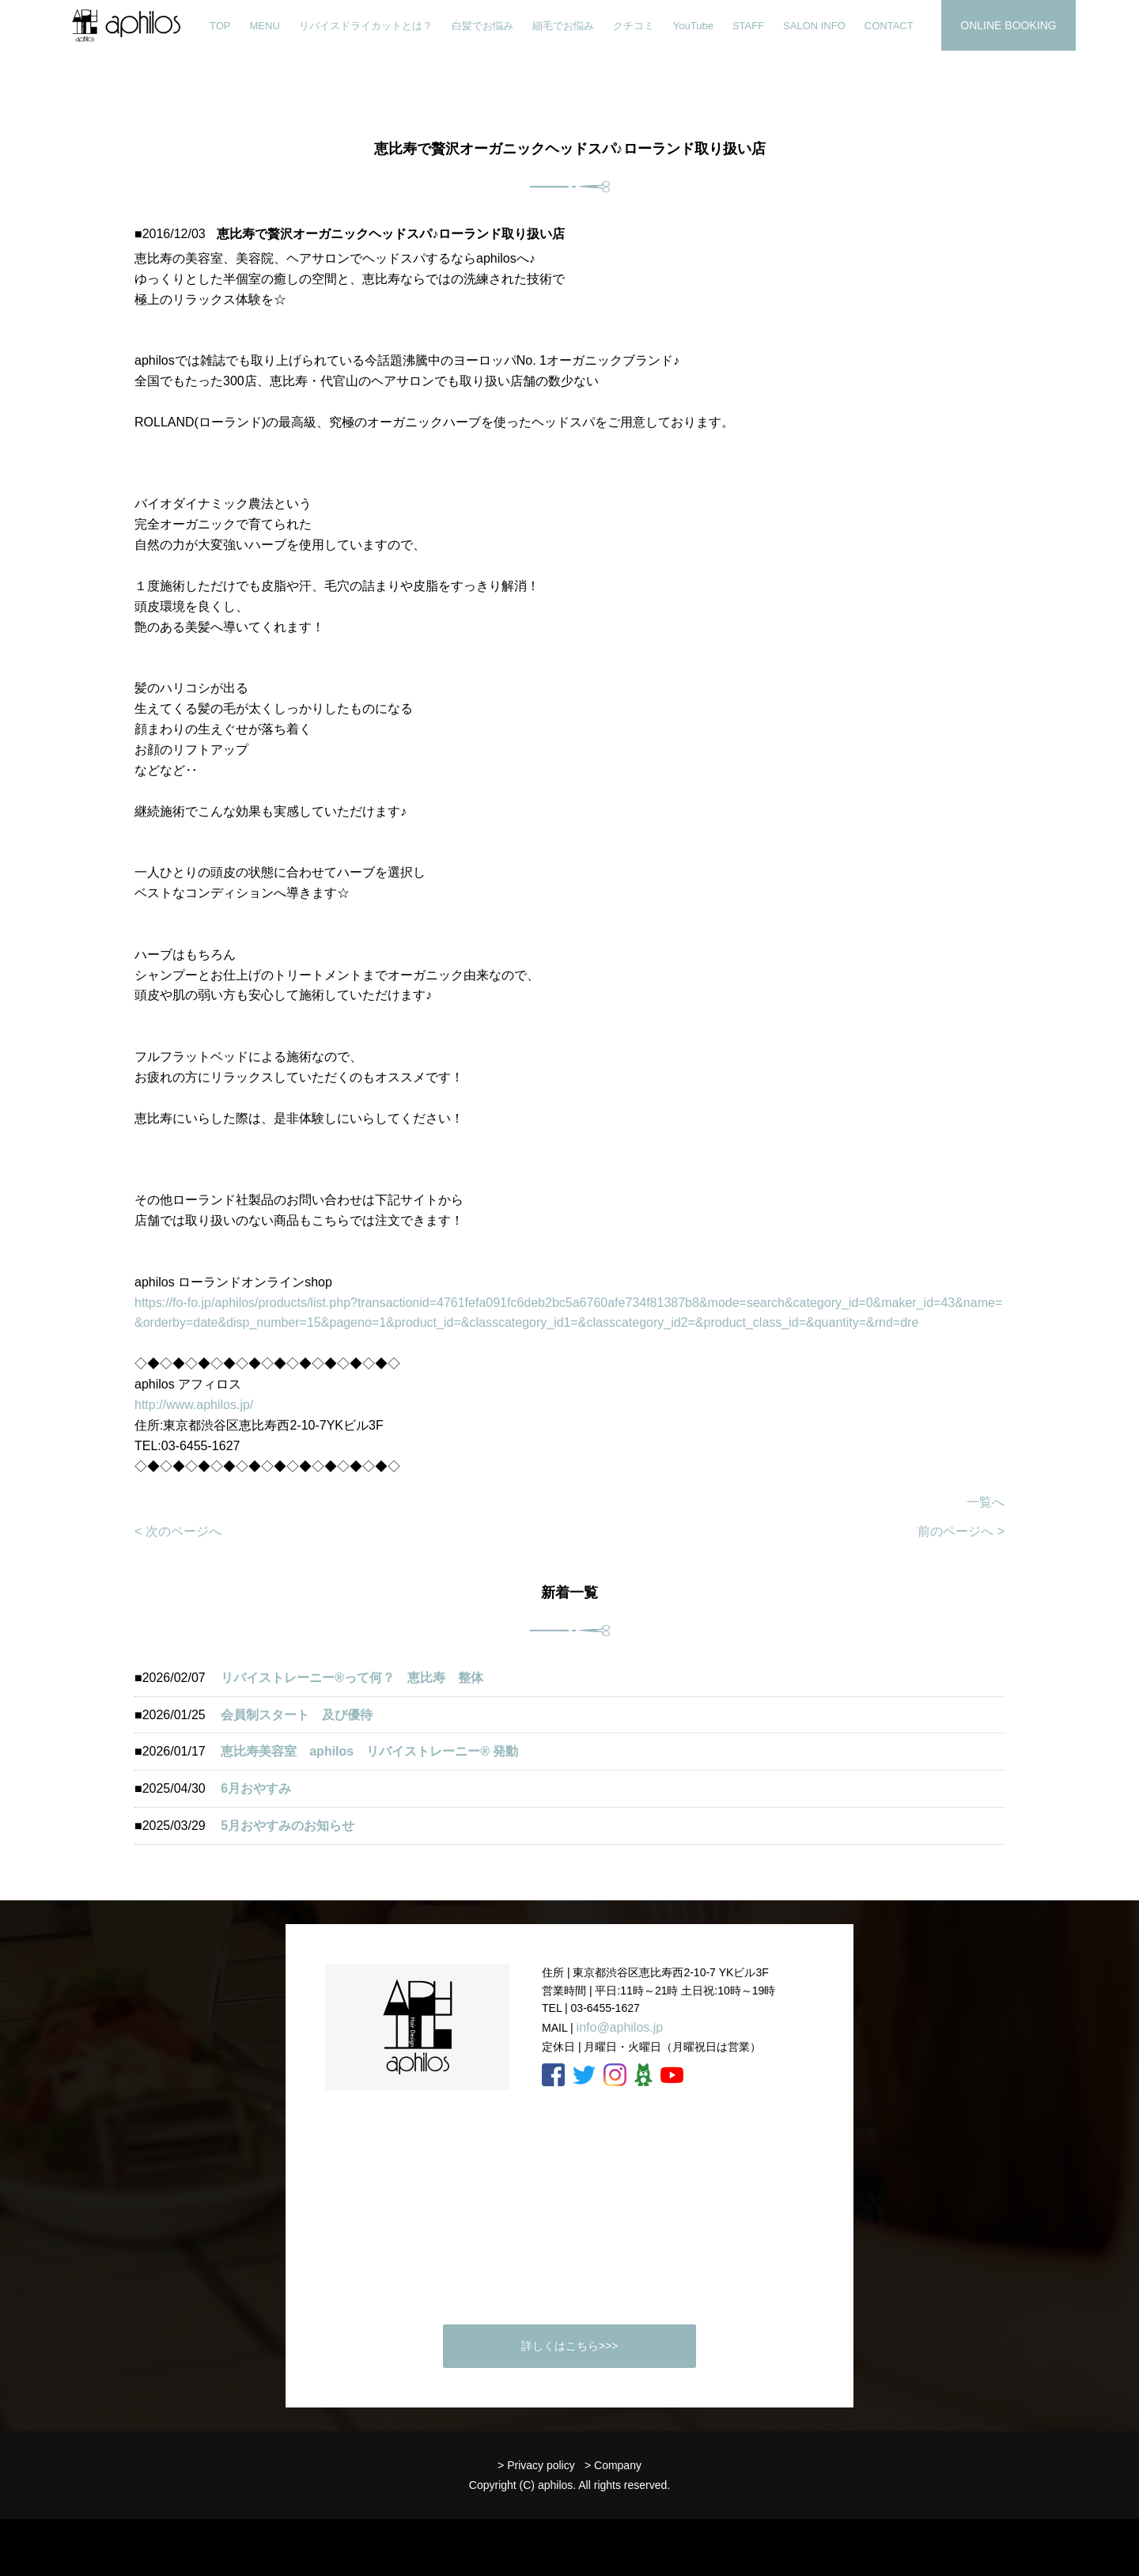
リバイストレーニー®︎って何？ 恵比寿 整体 (352, 1677)
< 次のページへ (177, 1531)
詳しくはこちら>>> (570, 2345)
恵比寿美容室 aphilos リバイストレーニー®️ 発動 (376, 1751)
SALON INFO (814, 26)
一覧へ (986, 1502)
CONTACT (889, 26)
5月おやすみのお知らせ (287, 1825)
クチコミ (633, 26)
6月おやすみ (256, 1788)
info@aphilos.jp (620, 2027)
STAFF (748, 26)
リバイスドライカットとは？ (366, 26)
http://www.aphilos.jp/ (193, 1404)
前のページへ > (961, 1531)
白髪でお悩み (482, 26)
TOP (220, 26)
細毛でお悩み (563, 26)
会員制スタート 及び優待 (297, 1715)
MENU (265, 26)
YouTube (693, 26)
